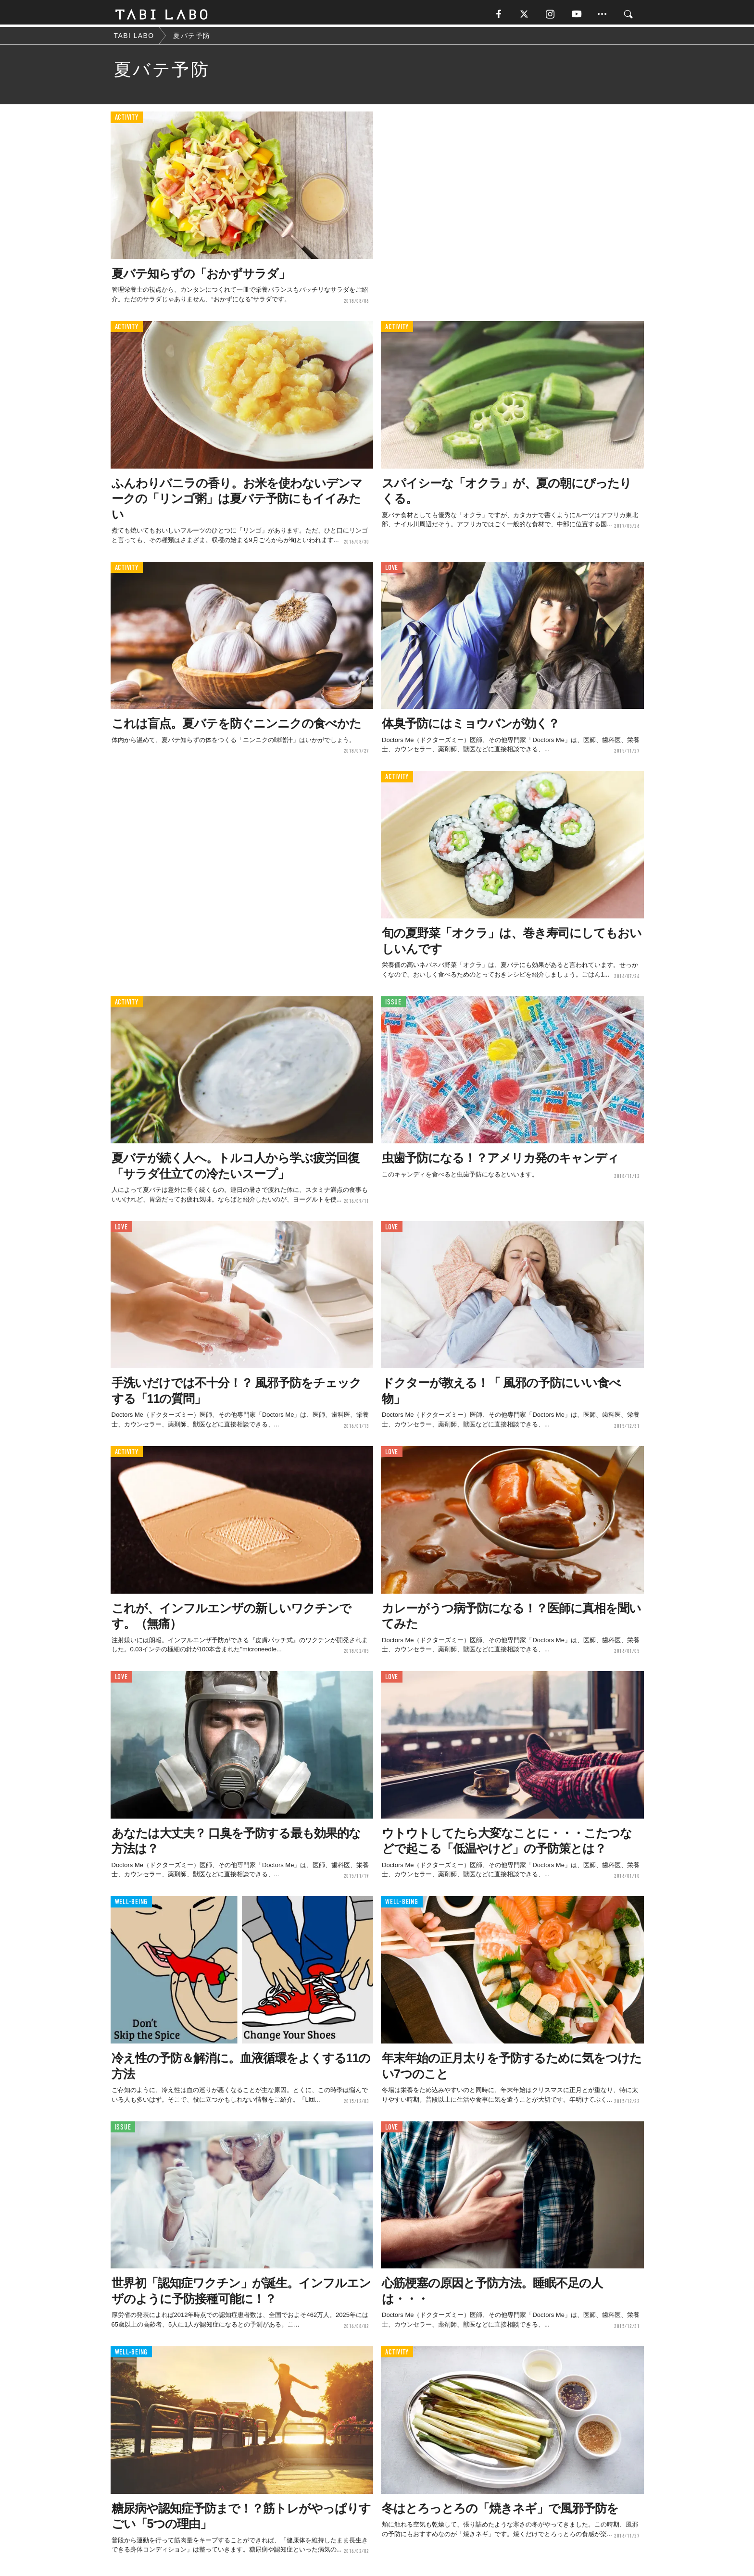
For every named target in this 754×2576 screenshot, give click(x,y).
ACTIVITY (126, 120)
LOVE (391, 569)
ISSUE (393, 1004)
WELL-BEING (131, 1904)
